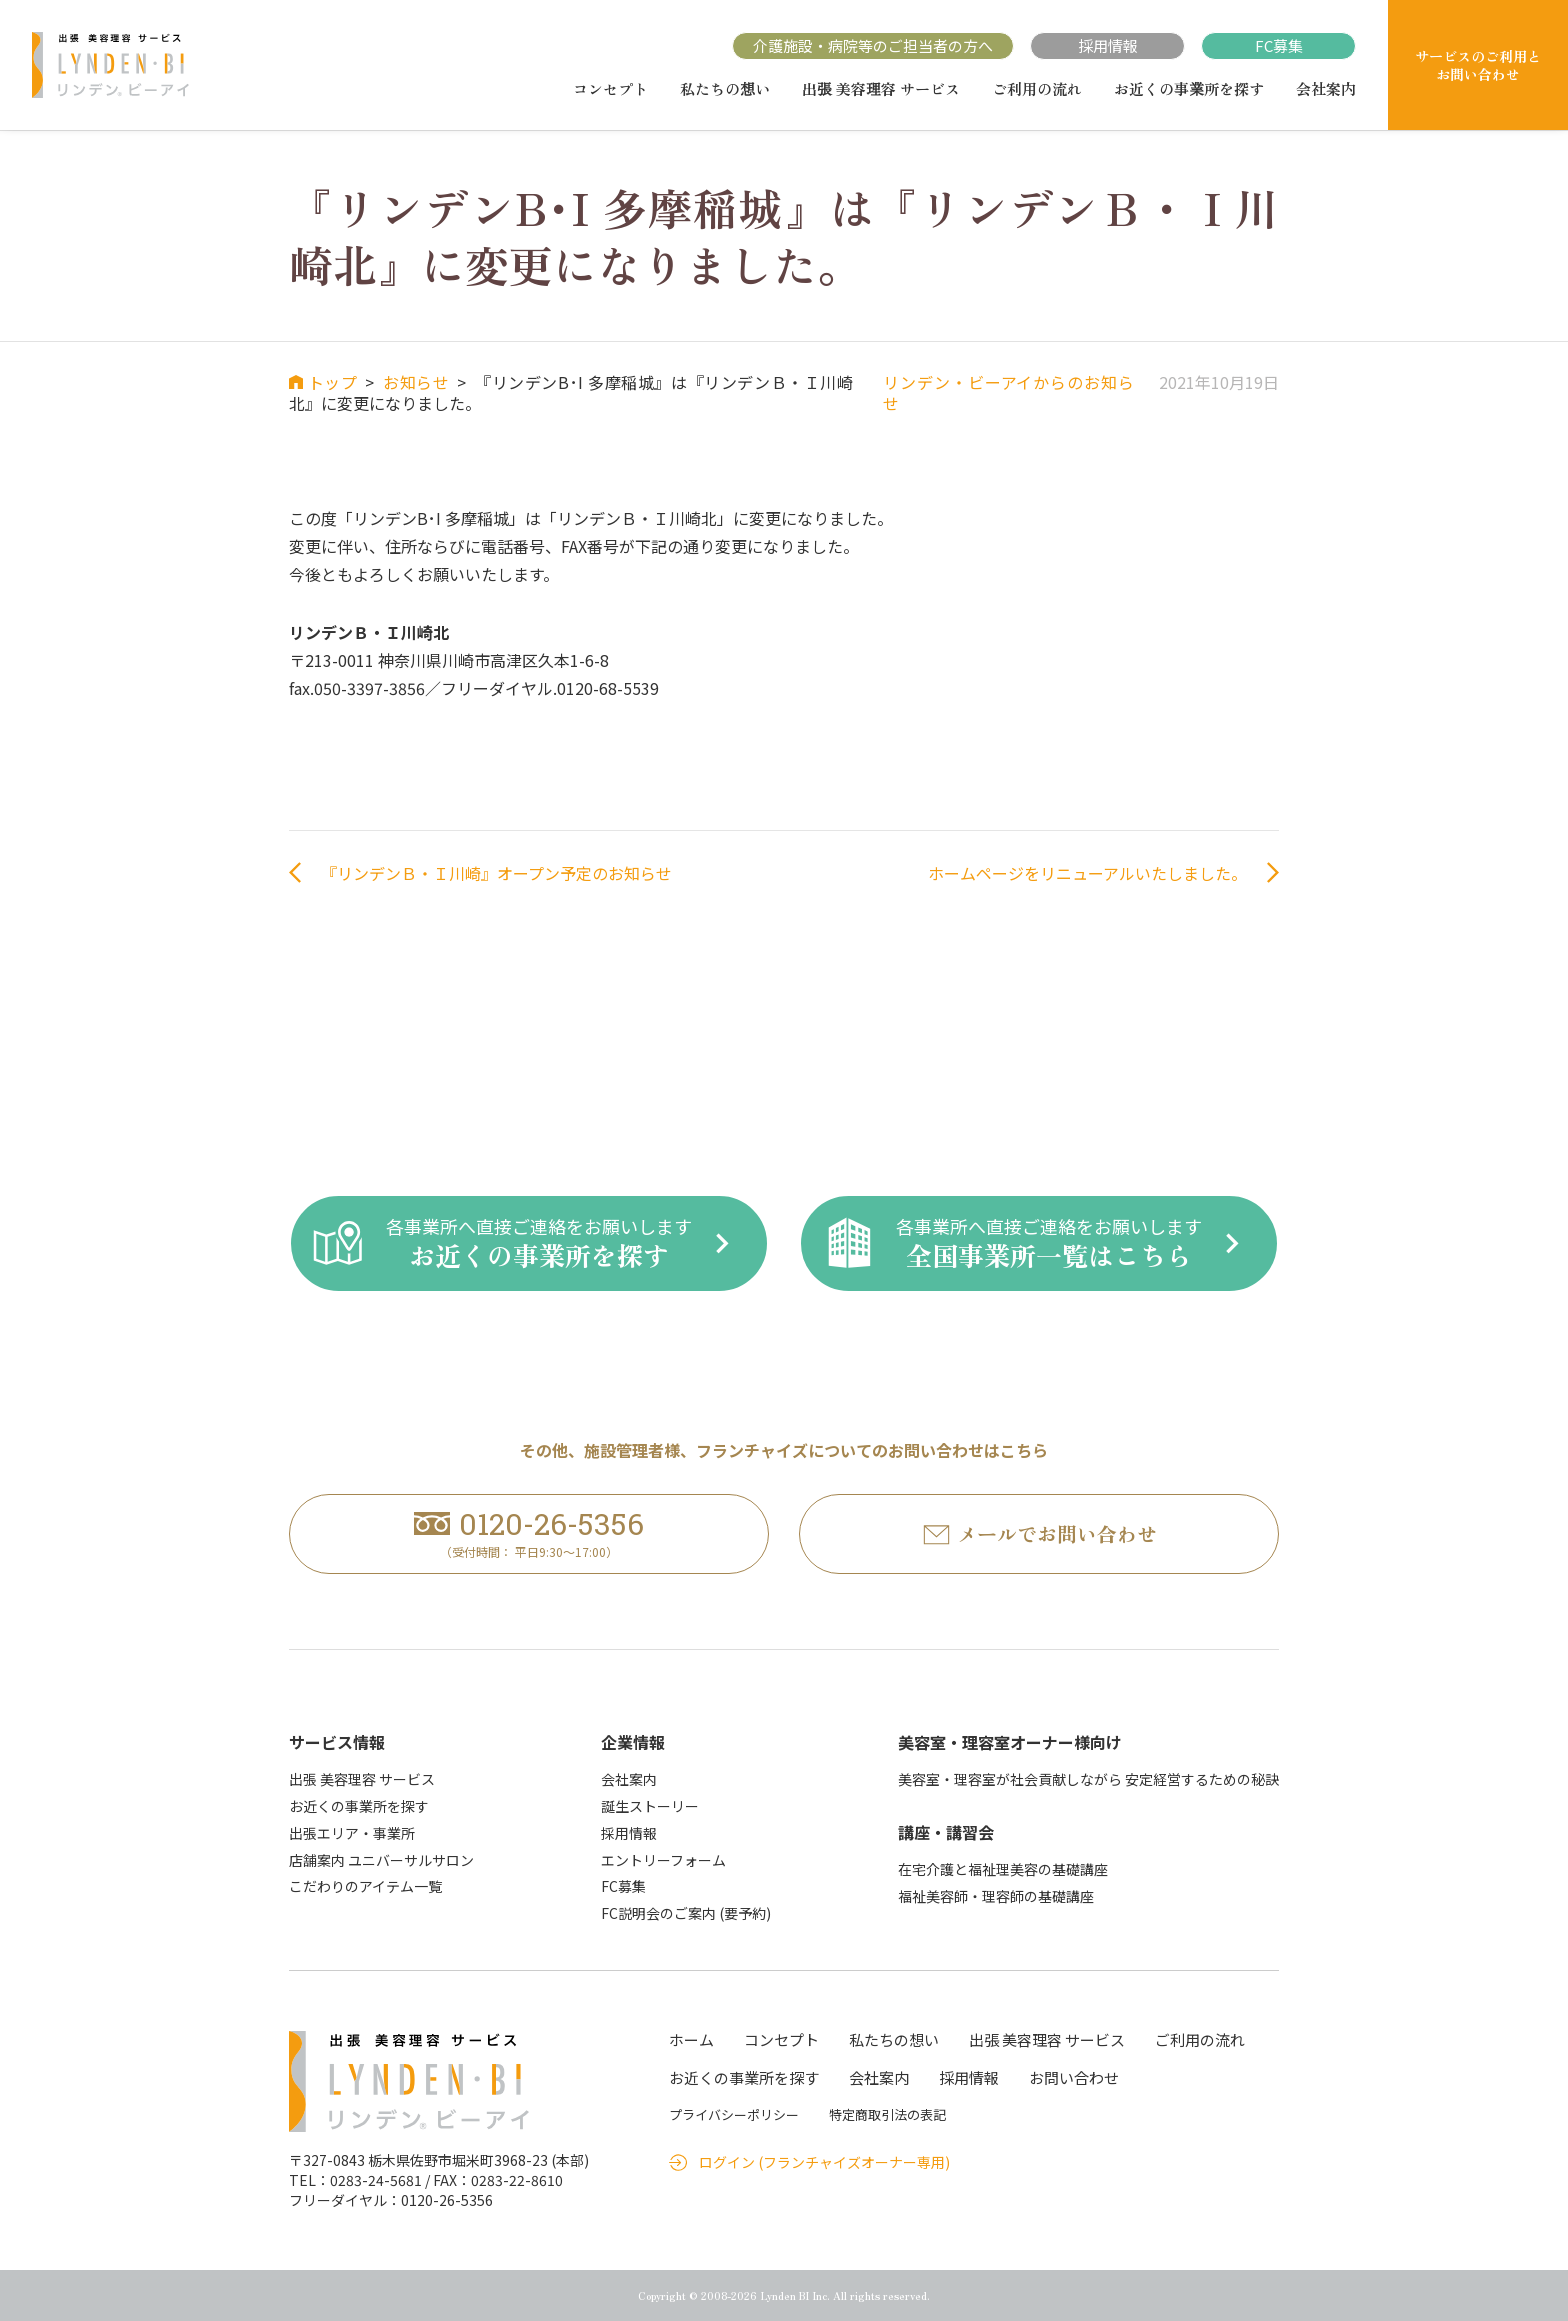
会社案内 (1326, 89)
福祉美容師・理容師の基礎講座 (996, 1896)
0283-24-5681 (376, 2180)
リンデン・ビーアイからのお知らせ (1008, 392)
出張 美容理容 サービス (881, 89)
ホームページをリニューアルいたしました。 (1087, 873)
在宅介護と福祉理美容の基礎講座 (1003, 1869)
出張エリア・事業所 (352, 1833)
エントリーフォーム (663, 1860)
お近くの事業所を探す (1189, 89)
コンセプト (610, 89)
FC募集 (1279, 45)
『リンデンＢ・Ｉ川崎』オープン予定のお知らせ (496, 873)
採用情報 (1108, 45)
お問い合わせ (1074, 2077)
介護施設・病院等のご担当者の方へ (873, 45)
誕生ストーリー (650, 1806)
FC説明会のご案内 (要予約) (686, 1914)
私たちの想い (725, 89)
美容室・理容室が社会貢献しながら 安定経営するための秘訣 (1088, 1780)
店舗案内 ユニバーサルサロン (381, 1860)
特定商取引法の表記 (887, 2114)
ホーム (691, 2039)
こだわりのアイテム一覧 (365, 1887)
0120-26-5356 (447, 2200)
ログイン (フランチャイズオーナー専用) (824, 2162)
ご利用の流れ (1037, 89)
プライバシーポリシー (734, 2114)
